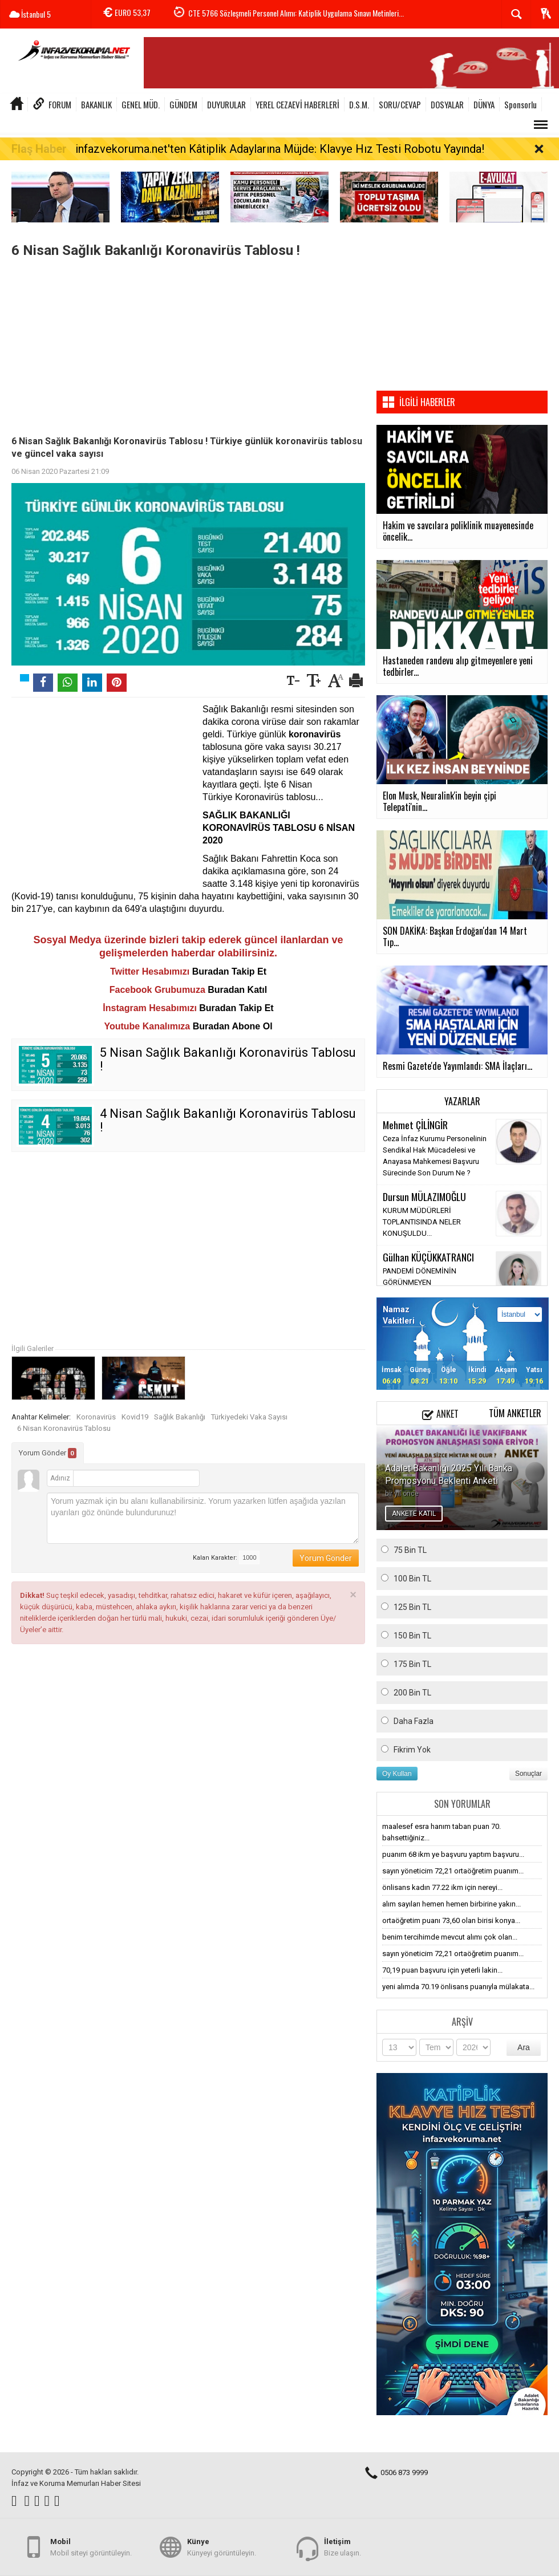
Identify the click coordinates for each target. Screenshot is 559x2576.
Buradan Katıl (237, 990)
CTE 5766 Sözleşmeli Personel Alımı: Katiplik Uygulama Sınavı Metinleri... (296, 15)
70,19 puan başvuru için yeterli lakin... (442, 1970)
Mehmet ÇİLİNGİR (415, 1124)
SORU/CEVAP (400, 104)
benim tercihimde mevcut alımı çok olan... (449, 1937)
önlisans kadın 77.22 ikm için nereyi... (442, 1887)
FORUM (59, 104)
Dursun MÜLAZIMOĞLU (424, 1196)
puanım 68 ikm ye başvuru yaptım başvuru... (453, 1854)
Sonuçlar (528, 1774)
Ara (523, 2047)
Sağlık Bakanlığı (179, 1417)
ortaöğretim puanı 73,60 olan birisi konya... (451, 1920)
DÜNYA (484, 104)
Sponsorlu (520, 104)
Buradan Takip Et (229, 971)
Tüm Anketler (515, 1413)
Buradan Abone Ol (233, 1026)
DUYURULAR (226, 104)
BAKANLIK (96, 104)
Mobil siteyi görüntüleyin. (91, 2546)
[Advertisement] (188, 344)
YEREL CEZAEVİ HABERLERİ (297, 104)
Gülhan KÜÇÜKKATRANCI (428, 1257)
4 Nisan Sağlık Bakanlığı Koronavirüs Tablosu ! (228, 1120)
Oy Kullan (397, 1774)
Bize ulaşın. (342, 2546)
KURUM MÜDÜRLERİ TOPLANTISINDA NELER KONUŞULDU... (422, 1222)
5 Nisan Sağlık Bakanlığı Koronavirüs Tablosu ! (228, 1059)
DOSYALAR (447, 104)
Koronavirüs (96, 1417)
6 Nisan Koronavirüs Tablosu (64, 1428)
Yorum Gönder (47, 1453)
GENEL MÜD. (140, 104)
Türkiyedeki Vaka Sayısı (249, 1417)
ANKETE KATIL (414, 1514)
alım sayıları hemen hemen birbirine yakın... (451, 1904)
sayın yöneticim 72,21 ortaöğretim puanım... (453, 1871)
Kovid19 (134, 1417)
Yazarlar (462, 1101)
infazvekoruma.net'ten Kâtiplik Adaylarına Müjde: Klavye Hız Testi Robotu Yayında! (279, 149)
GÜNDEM (183, 104)
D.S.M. (359, 104)
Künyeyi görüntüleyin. (221, 2546)
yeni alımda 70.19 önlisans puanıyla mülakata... (458, 1986)
